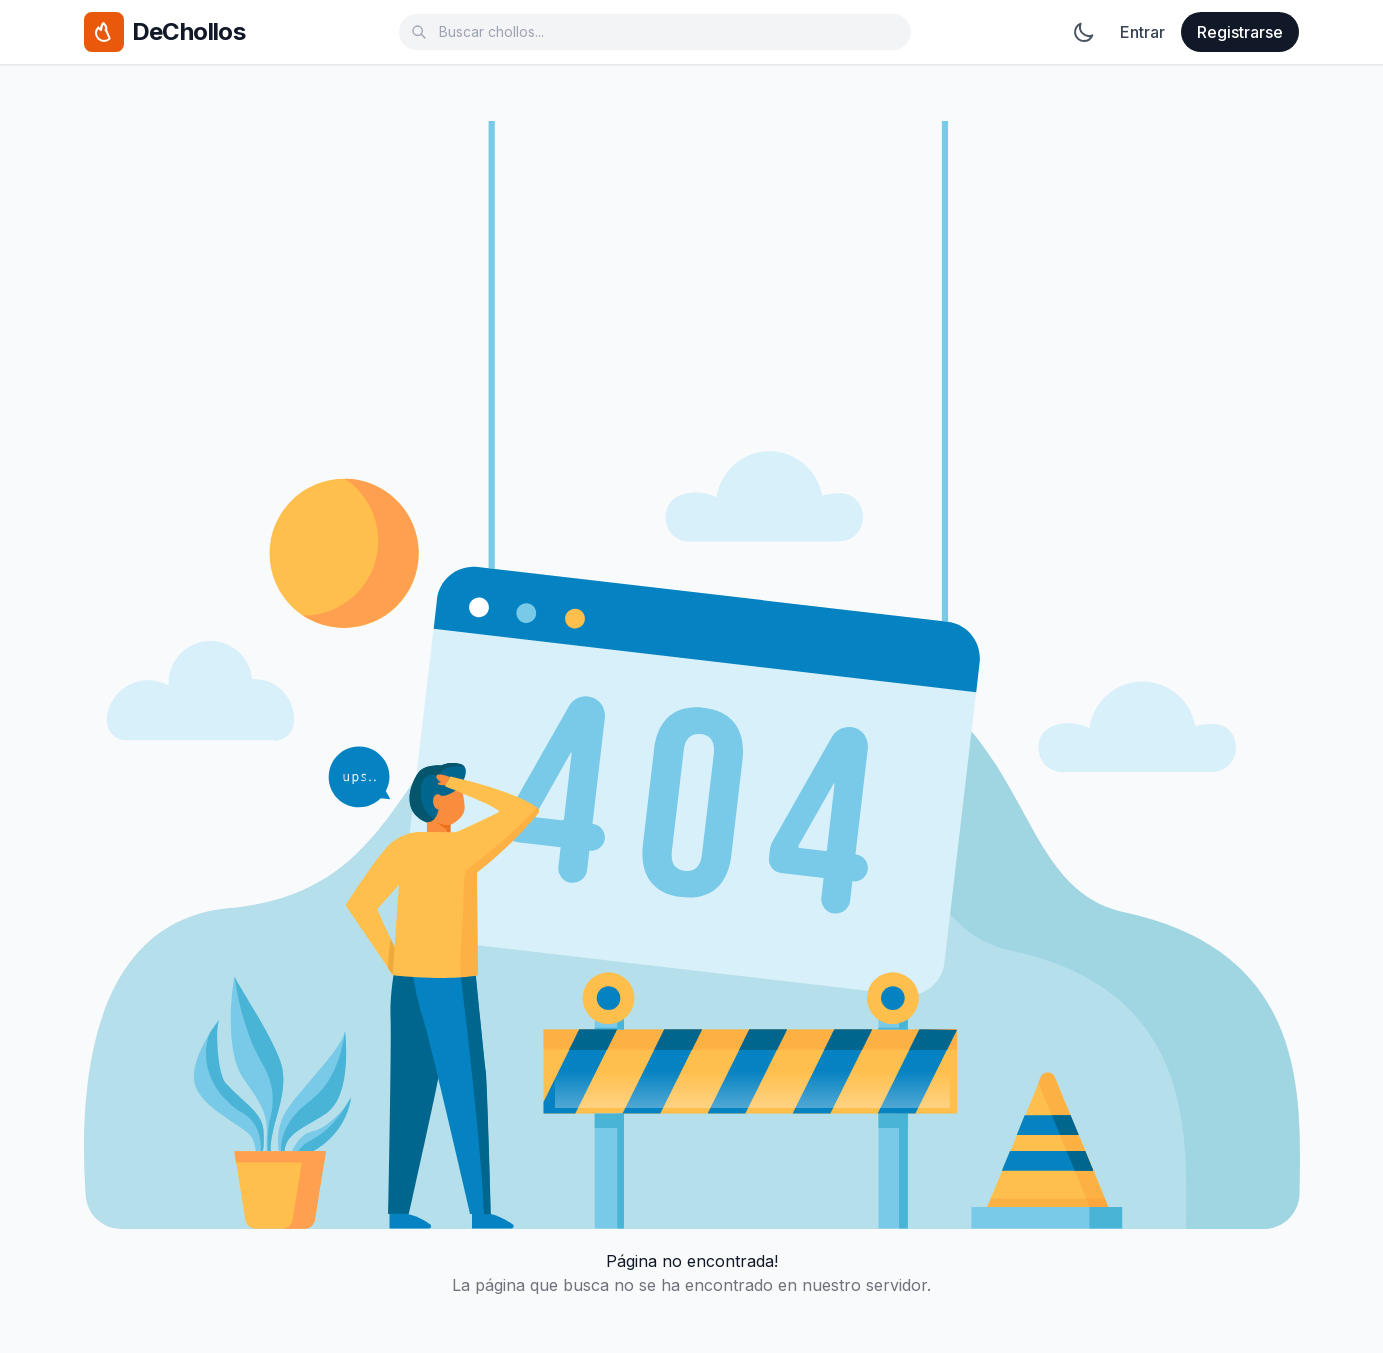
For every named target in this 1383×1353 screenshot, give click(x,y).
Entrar (1142, 32)
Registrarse (1240, 32)
